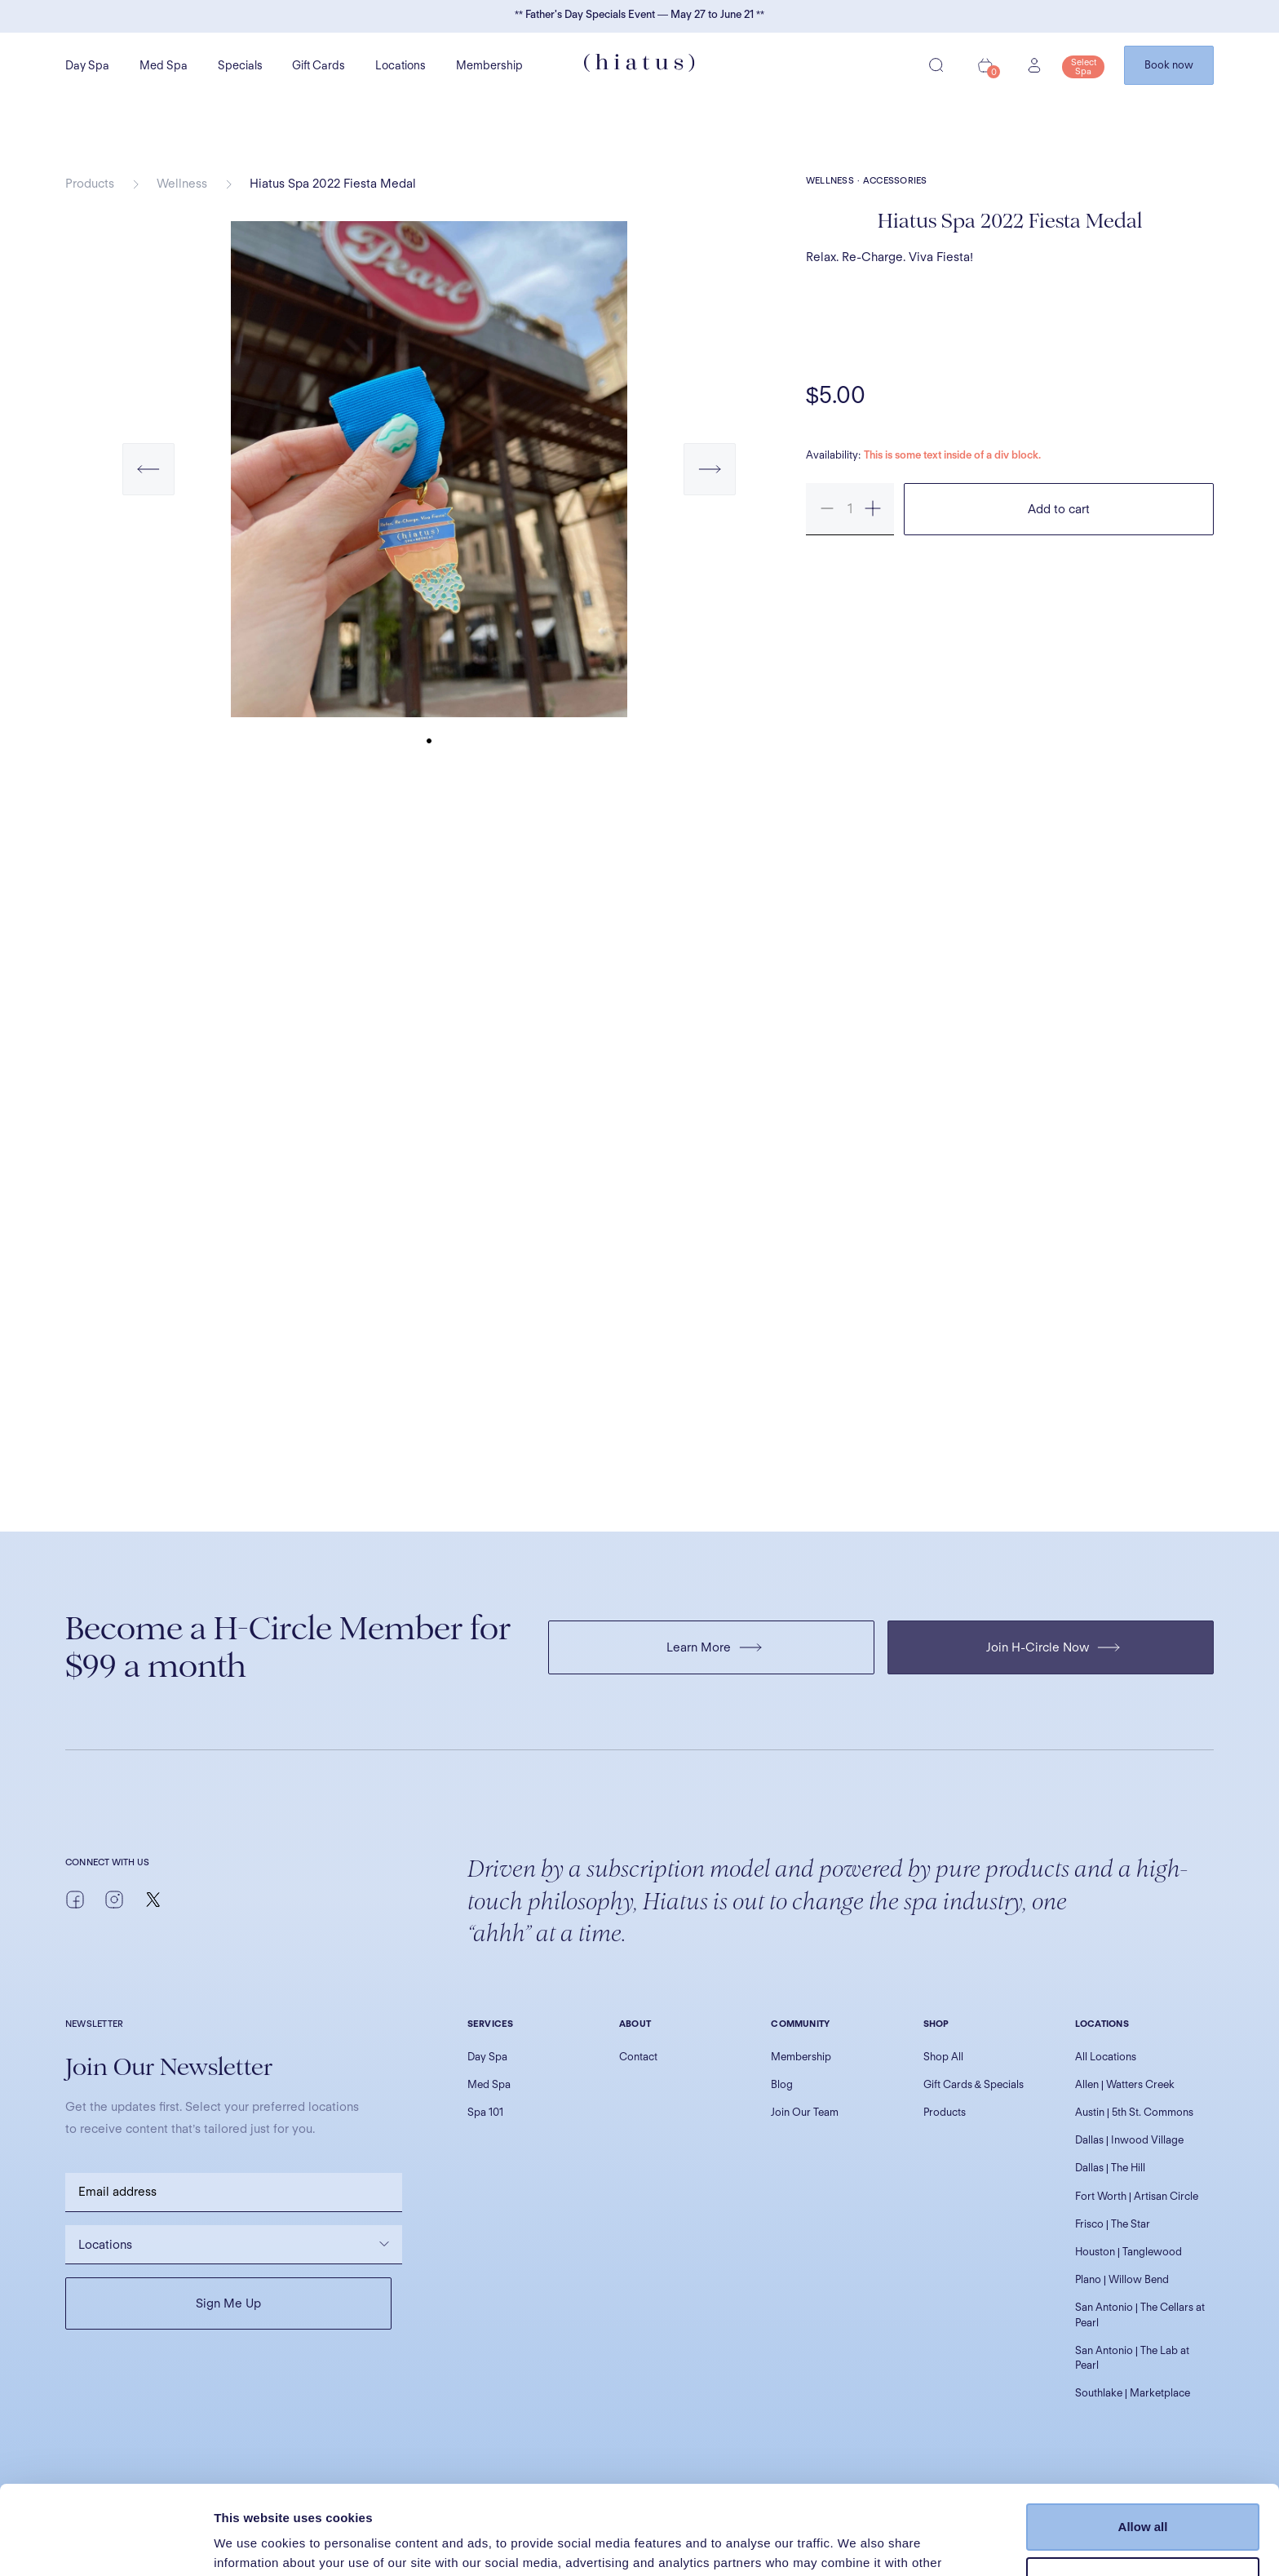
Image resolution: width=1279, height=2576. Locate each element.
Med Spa (163, 65)
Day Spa (87, 65)
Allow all (1143, 2443)
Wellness (182, 183)
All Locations (1105, 2057)
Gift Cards (318, 65)
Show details (252, 2544)
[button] (148, 485)
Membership (489, 65)
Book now (1168, 65)
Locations (400, 65)
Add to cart (1059, 509)
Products (89, 183)
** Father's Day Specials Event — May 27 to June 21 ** (639, 14)
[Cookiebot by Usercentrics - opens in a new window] (105, 2544)
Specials (240, 65)
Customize (1143, 2496)
